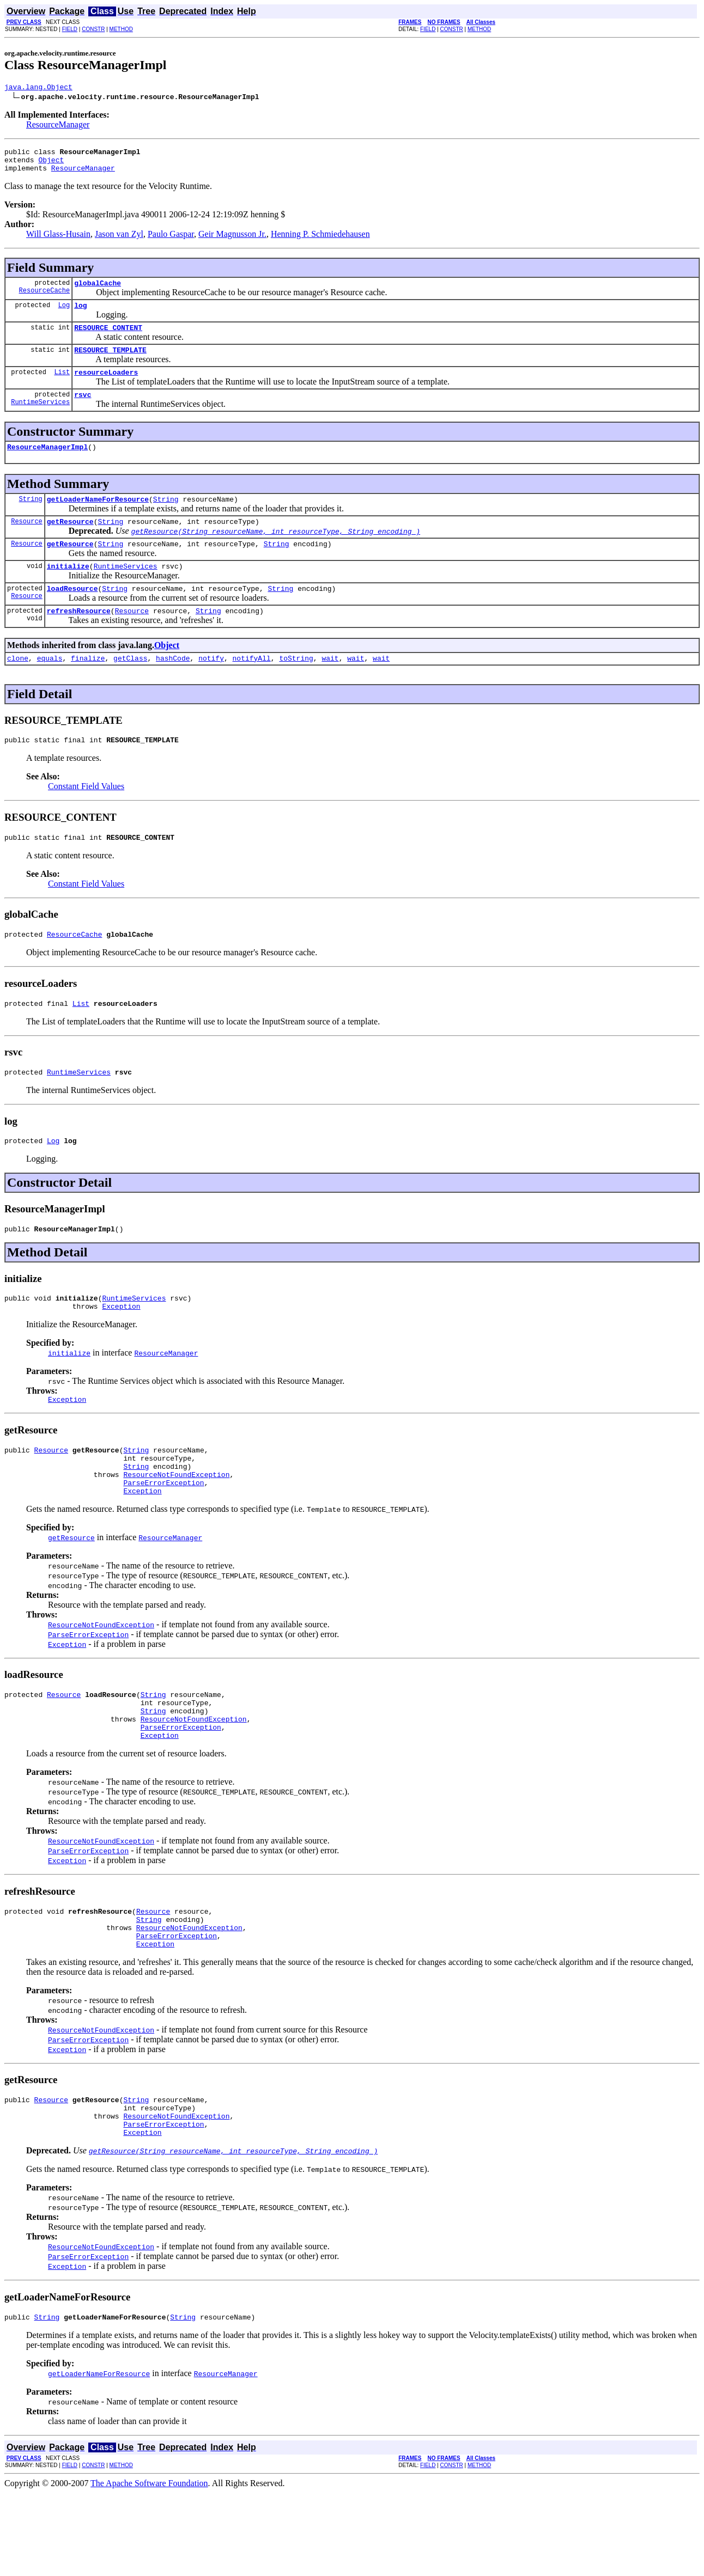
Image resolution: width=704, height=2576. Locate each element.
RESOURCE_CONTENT (108, 339)
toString (296, 687)
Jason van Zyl (119, 240)
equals (50, 687)
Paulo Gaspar (171, 240)
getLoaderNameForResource (98, 518)
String (31, 518)
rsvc (82, 411)
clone (17, 687)
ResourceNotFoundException (176, 1526)
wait (329, 687)
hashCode (173, 687)
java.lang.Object (38, 88)
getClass (130, 687)
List (62, 386)
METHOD (121, 29)
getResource (70, 542)
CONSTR (93, 29)
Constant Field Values (86, 817)
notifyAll (252, 687)
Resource (27, 542)
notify (211, 687)
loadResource (72, 614)
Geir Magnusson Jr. (232, 240)
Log (64, 314)
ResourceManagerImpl (47, 464)
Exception (121, 1350)
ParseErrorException (163, 1536)
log (80, 315)
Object (51, 164)
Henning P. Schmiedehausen (320, 240)
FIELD (69, 29)
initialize (68, 590)
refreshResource (79, 638)
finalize (88, 687)
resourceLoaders (106, 387)
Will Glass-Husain (58, 240)
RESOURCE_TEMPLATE (110, 363)
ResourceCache (44, 299)
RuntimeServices (40, 419)
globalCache (97, 291)
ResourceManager (57, 126)
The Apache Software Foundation (149, 2566)
